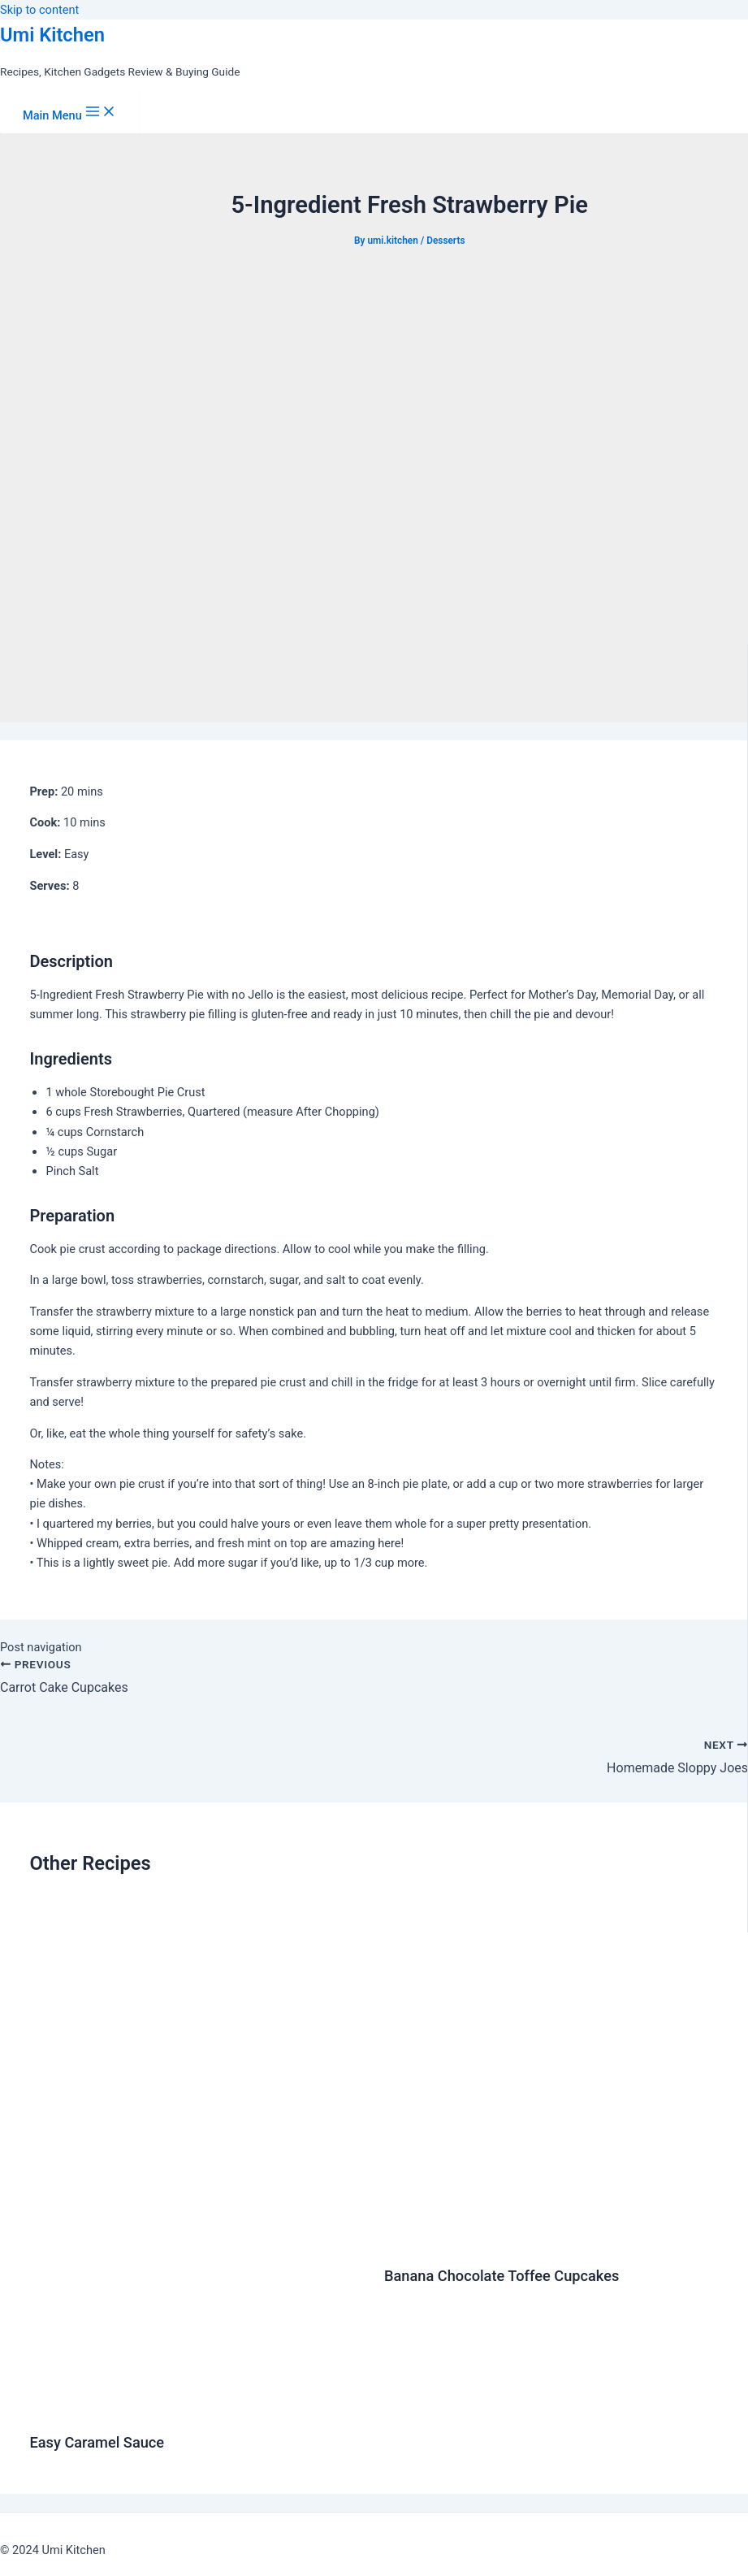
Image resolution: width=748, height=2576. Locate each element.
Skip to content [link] (39, 9)
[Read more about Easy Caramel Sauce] (195, 2407)
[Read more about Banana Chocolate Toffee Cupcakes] (550, 2240)
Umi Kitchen (52, 35)
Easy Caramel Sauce (96, 2442)
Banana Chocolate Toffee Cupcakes (501, 2275)
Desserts (445, 240)
